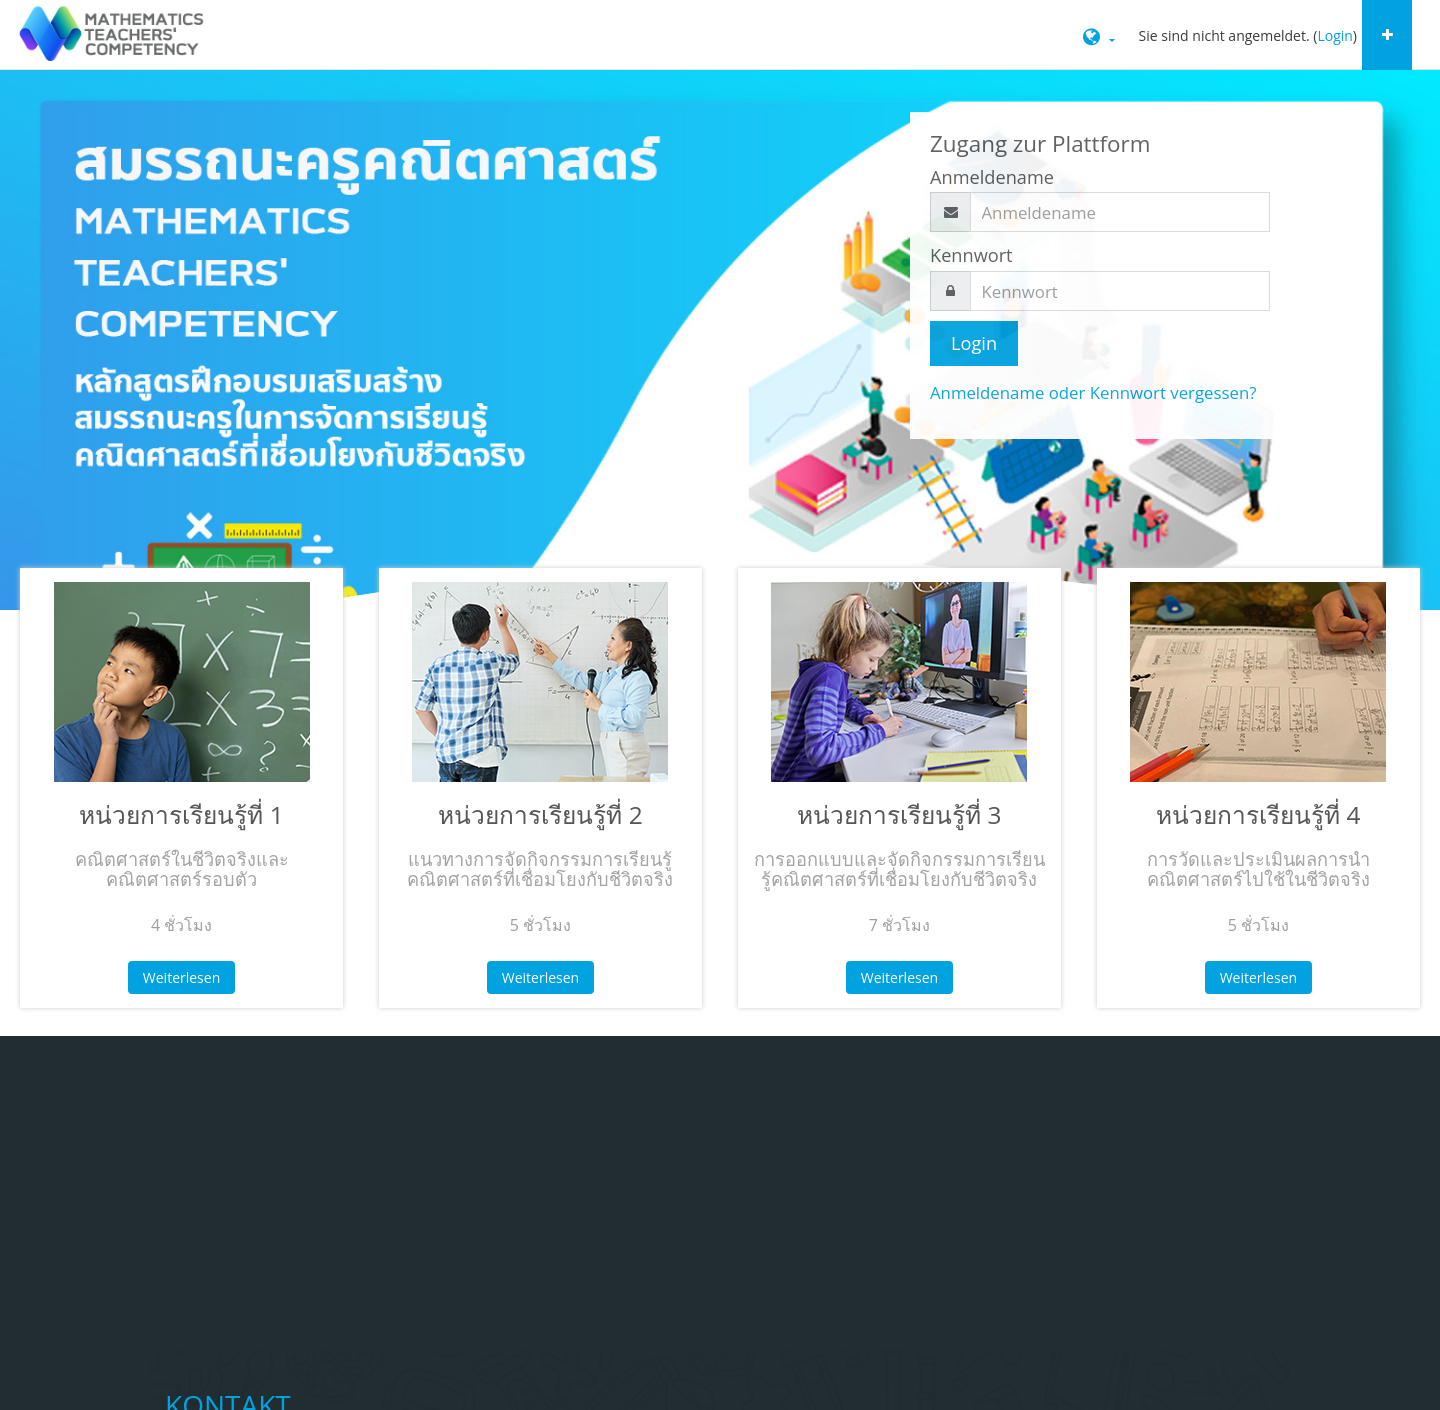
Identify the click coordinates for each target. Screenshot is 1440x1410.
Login (1334, 35)
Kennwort (971, 255)
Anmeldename (992, 177)
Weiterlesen (181, 977)
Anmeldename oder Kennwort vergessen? (1093, 392)
